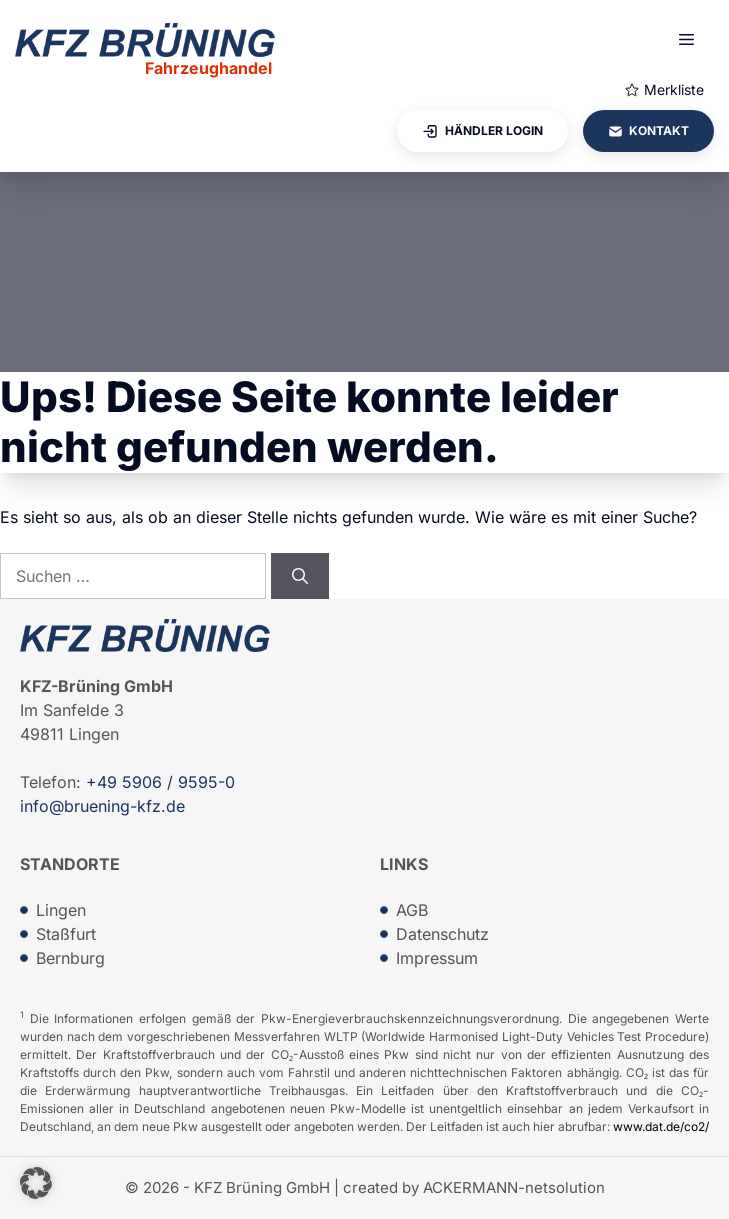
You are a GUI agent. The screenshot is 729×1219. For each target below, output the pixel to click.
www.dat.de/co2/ (661, 1126)
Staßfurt (66, 934)
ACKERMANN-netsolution (514, 1187)
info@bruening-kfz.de (102, 806)
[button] (36, 1183)
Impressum (437, 958)
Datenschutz (442, 934)
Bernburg (70, 958)
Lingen (61, 910)
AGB (412, 910)
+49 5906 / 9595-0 (160, 782)
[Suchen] (300, 576)
